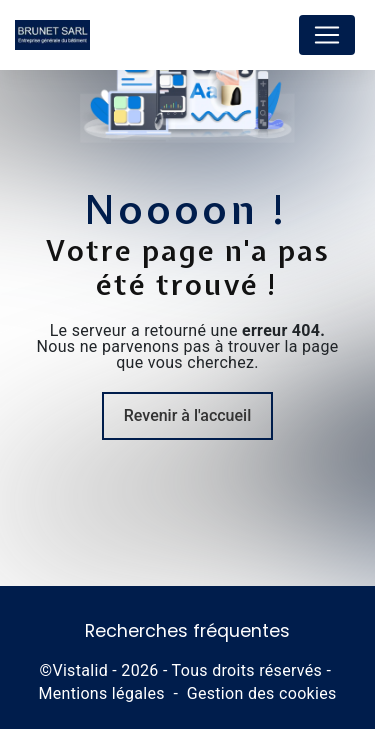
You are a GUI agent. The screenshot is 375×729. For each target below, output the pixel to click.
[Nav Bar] (327, 35)
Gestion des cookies (262, 693)
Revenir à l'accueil (187, 415)
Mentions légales (101, 693)
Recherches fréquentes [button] (187, 631)
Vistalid (80, 670)
